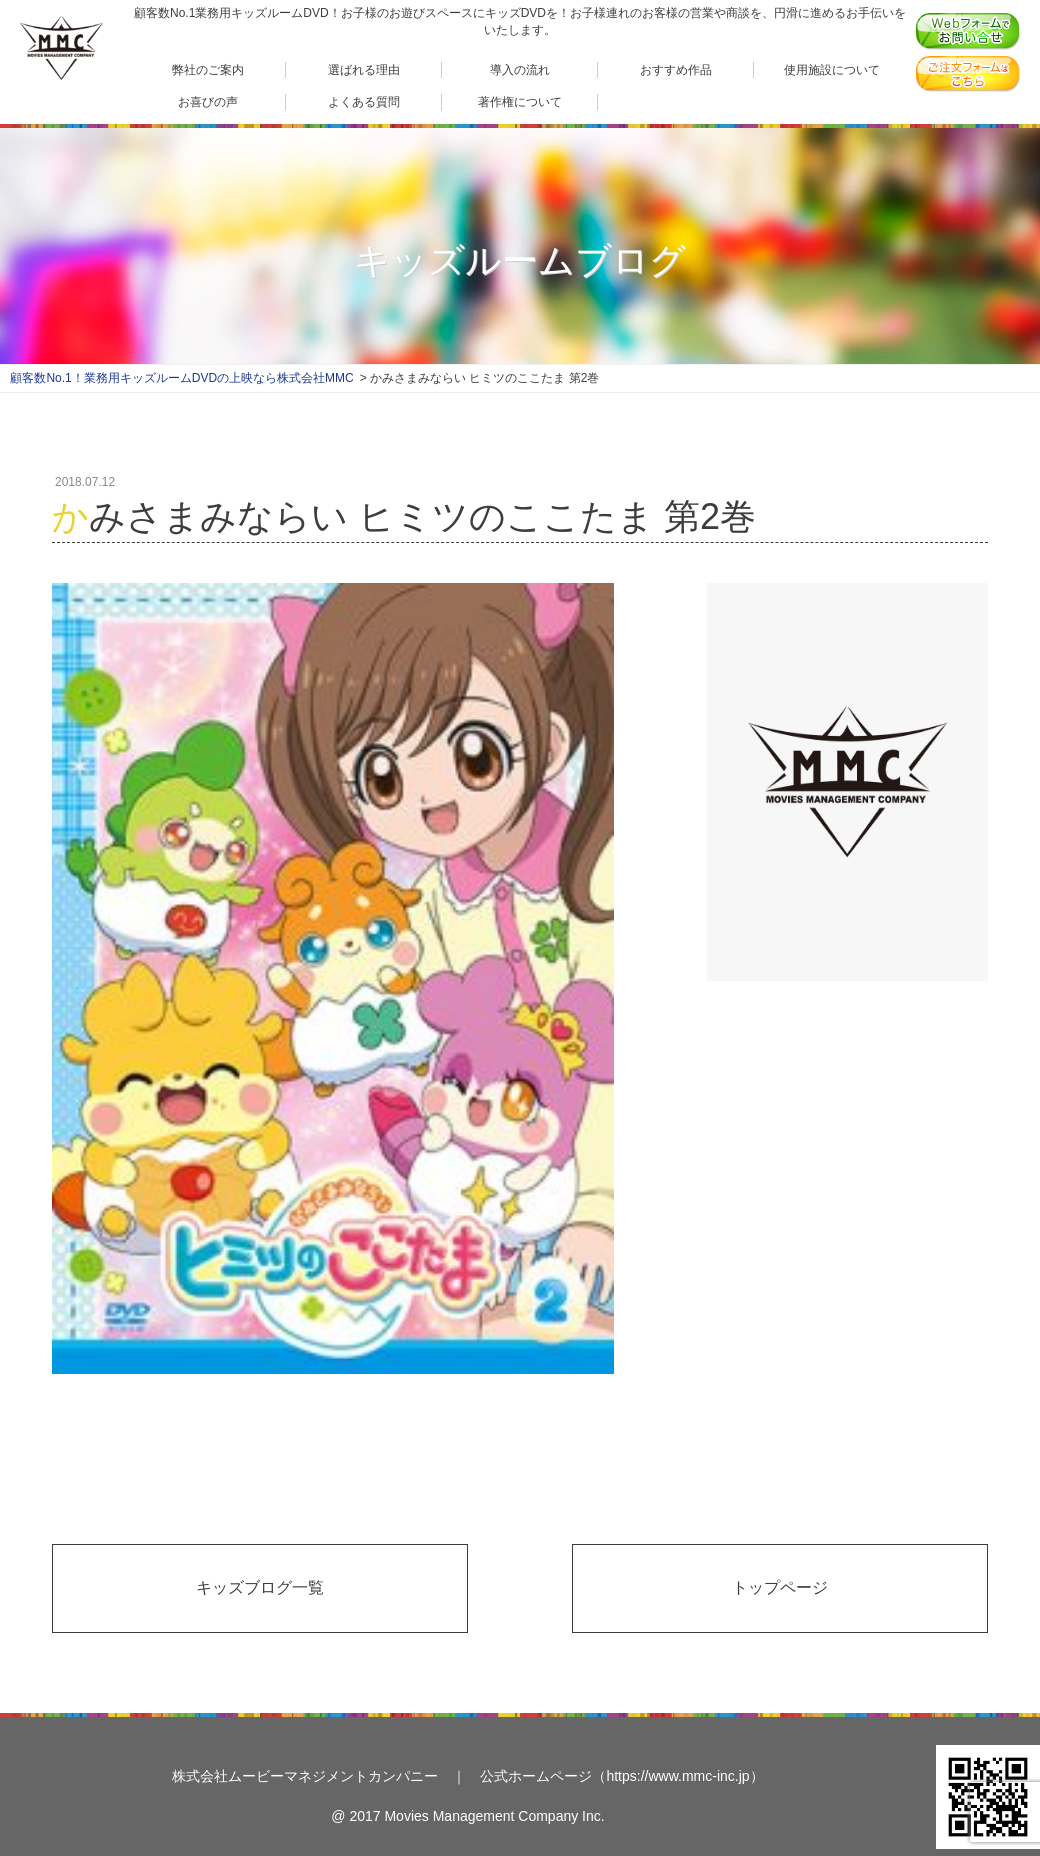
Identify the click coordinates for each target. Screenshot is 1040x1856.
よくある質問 (364, 101)
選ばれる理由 (364, 69)
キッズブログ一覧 (260, 1587)
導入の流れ (520, 69)
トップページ (780, 1587)
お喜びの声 (208, 101)
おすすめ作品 (676, 69)
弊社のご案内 (208, 69)
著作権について (520, 101)
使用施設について (832, 69)
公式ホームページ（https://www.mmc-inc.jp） (621, 1776)
